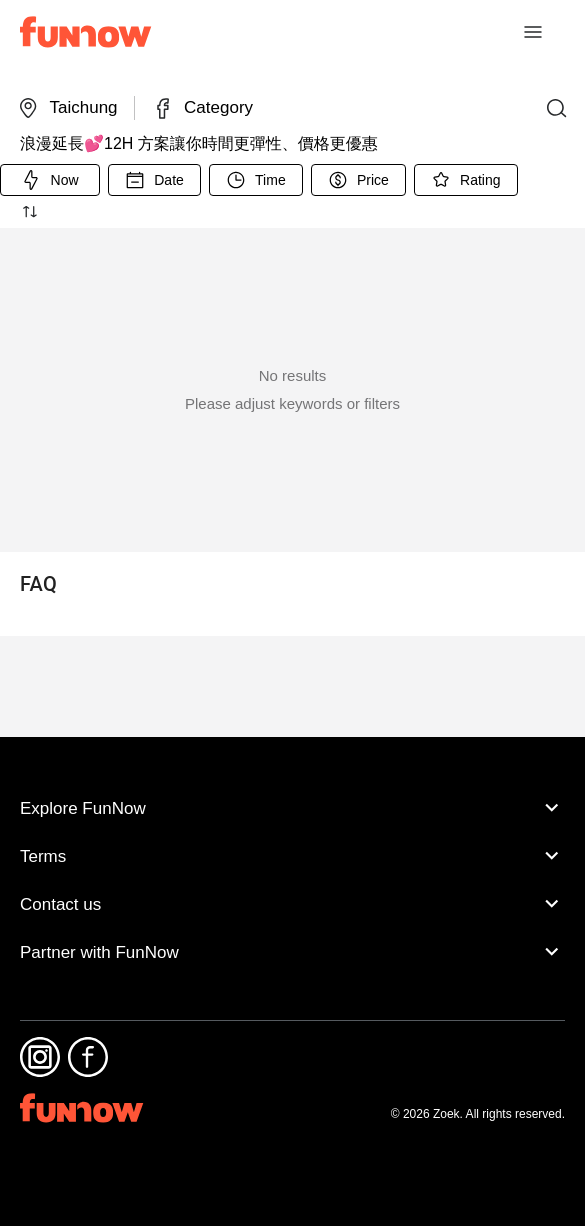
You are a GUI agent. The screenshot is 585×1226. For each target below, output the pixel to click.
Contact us (292, 935)
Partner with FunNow (292, 983)
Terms (292, 887)
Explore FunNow (292, 839)
